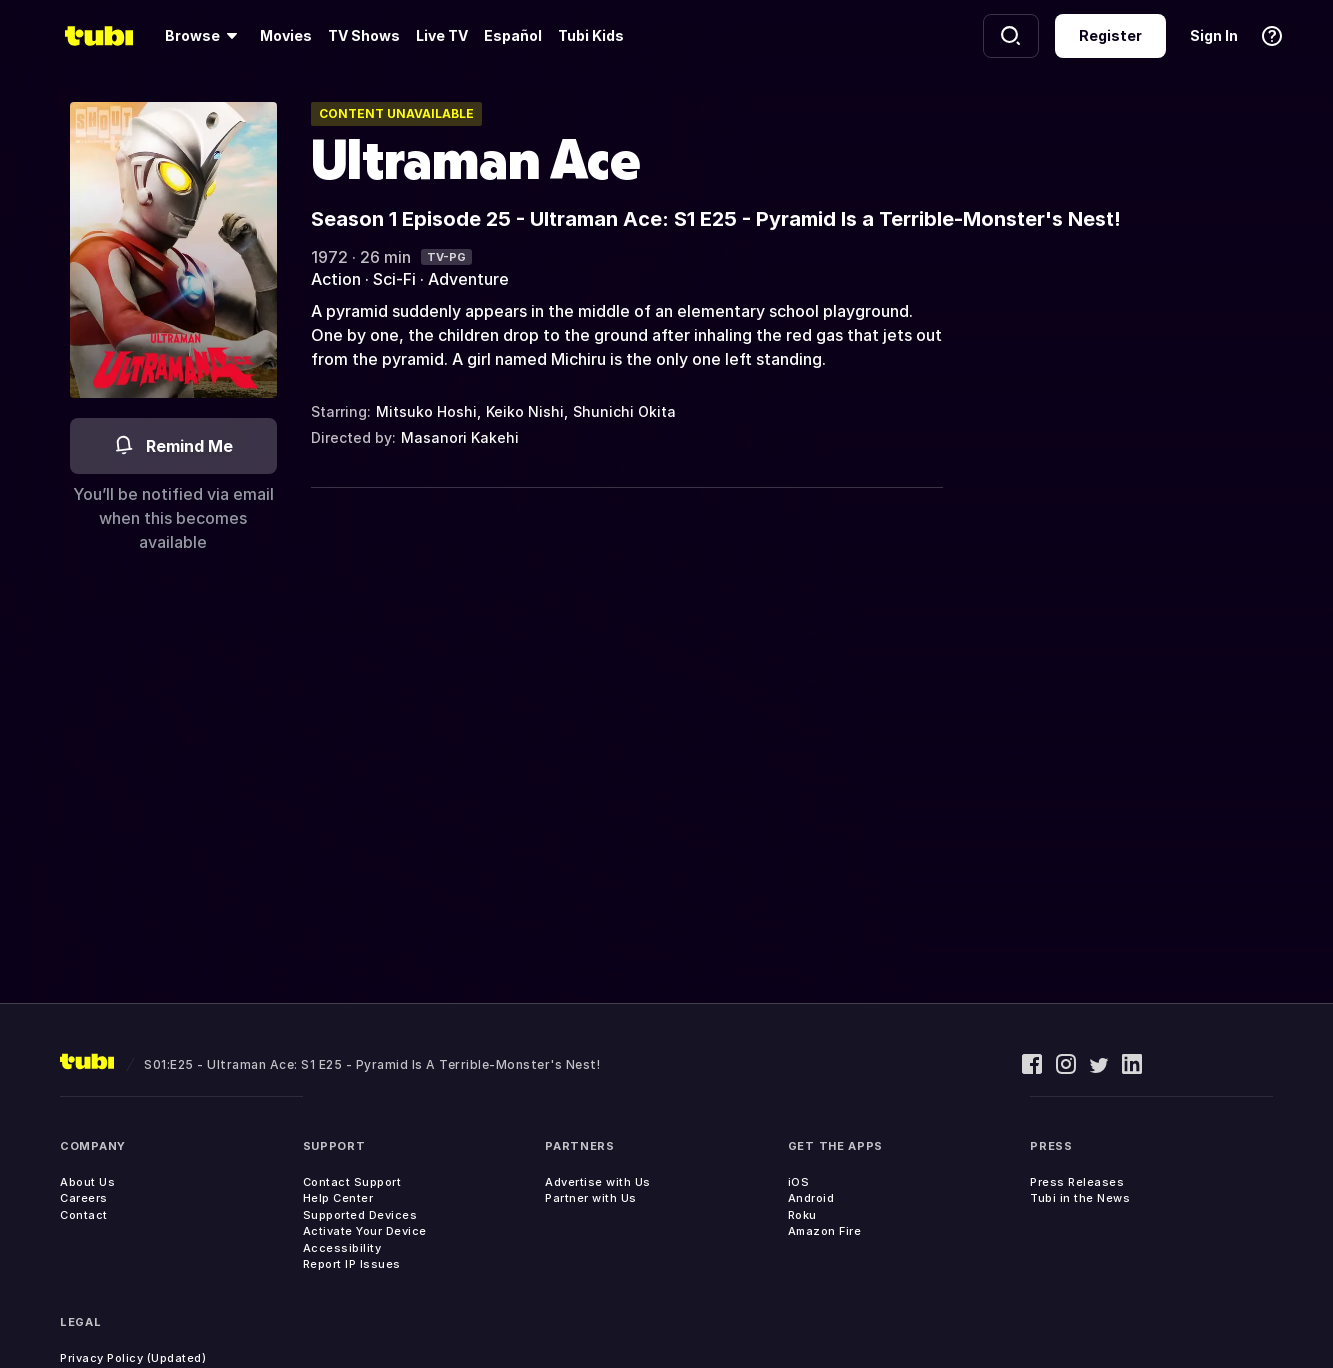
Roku (802, 1215)
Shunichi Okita (624, 411)
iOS (799, 1182)
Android (811, 1198)
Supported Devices (360, 1215)
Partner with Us (591, 1198)
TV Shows (364, 35)
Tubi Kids (591, 35)
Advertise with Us (598, 1182)
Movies (286, 35)
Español (513, 35)
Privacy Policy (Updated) (133, 1358)
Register (1110, 35)
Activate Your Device (365, 1231)
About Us (87, 1182)
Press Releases (1077, 1182)
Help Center (338, 1198)
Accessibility (342, 1248)
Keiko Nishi (525, 411)
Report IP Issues (352, 1264)
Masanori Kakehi (460, 437)
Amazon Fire (825, 1231)
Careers (84, 1198)
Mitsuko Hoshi (426, 411)
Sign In (1214, 35)
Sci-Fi (394, 279)
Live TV (442, 35)
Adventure (468, 279)
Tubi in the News (1080, 1198)
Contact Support (352, 1182)
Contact (84, 1215)
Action (336, 279)
